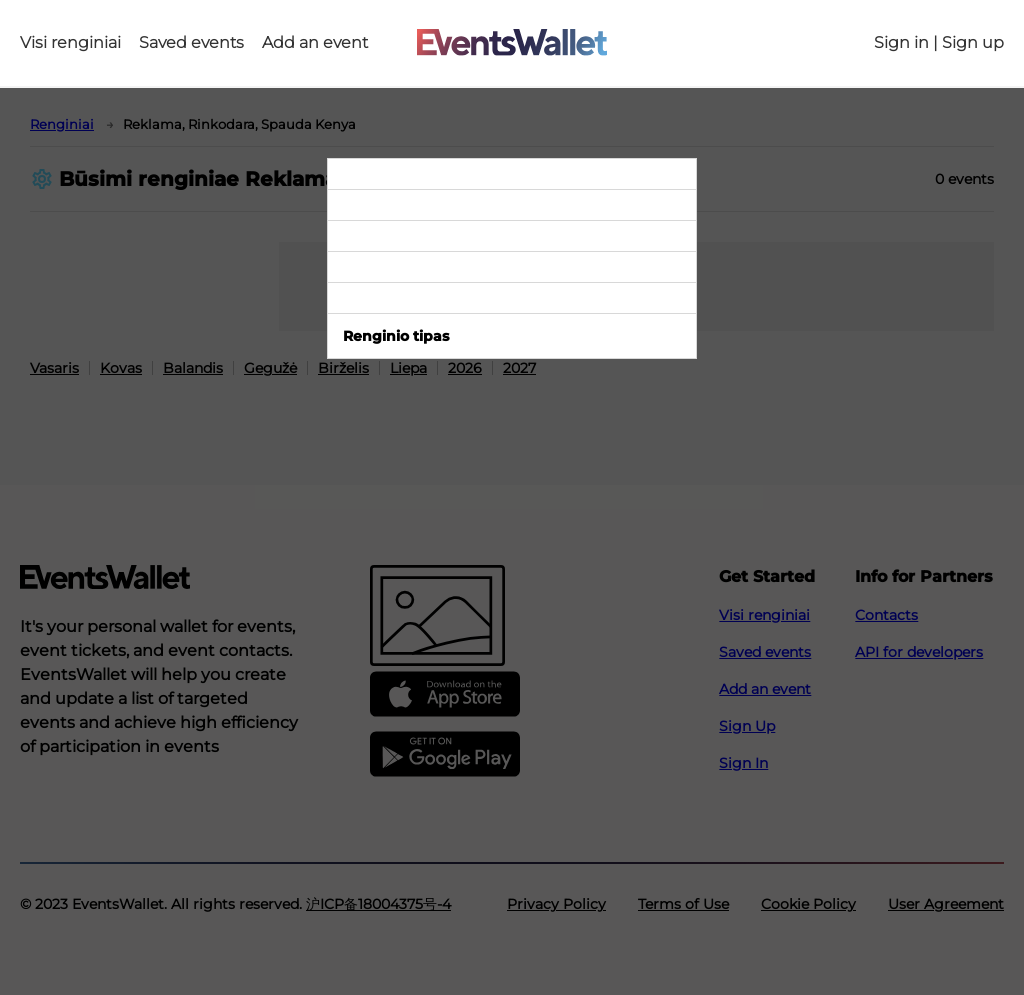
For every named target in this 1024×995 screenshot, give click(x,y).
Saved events (191, 43)
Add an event (315, 43)
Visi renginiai (70, 43)
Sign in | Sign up (939, 43)
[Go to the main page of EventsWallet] (512, 43)
